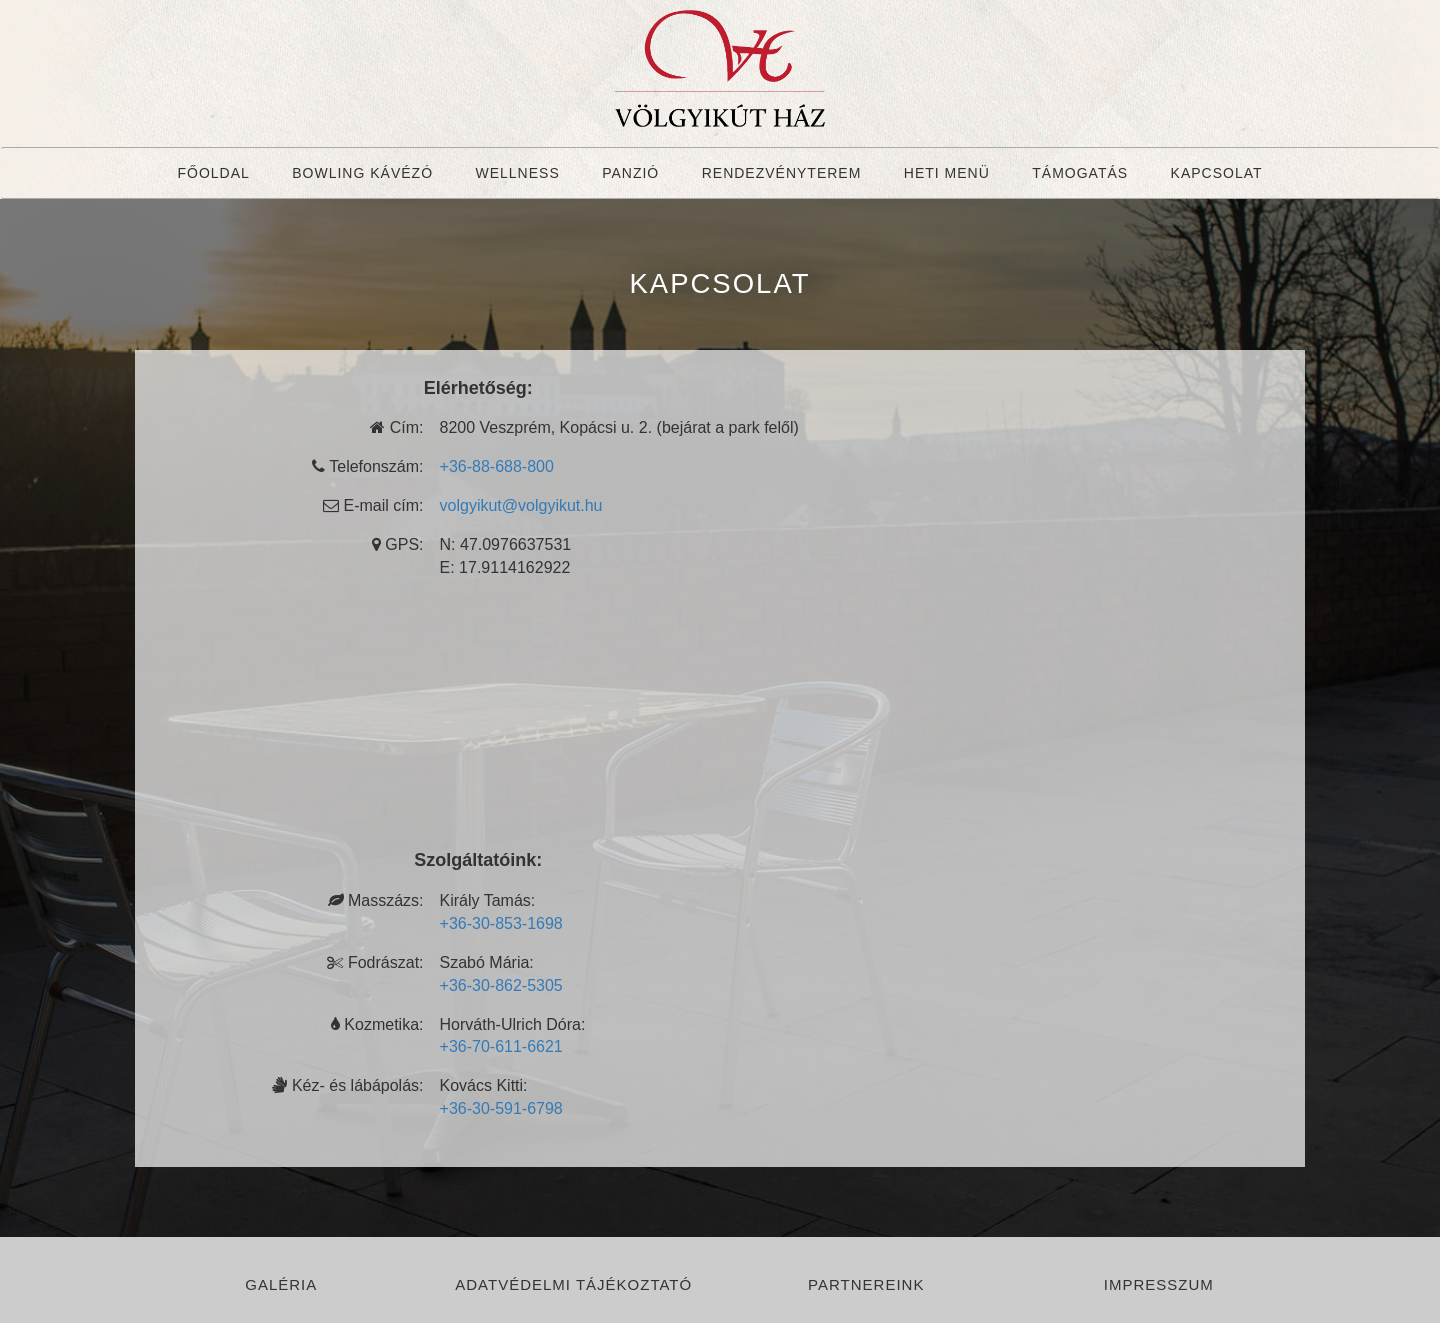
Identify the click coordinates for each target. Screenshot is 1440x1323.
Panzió (630, 173)
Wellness (517, 173)
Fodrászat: (375, 962)
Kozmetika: (377, 1024)
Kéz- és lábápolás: (347, 1085)
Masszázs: (376, 900)
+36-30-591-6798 (501, 1108)
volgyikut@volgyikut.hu (521, 505)
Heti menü (947, 173)
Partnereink (866, 1284)
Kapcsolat (1217, 173)
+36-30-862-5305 (501, 985)
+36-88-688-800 (497, 466)
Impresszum (1159, 1284)
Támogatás (1080, 173)
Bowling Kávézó (362, 173)
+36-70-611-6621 (501, 1046)
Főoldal (213, 173)
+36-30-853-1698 (501, 923)
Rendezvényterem (782, 173)
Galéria (281, 1284)
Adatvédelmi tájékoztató (573, 1284)
